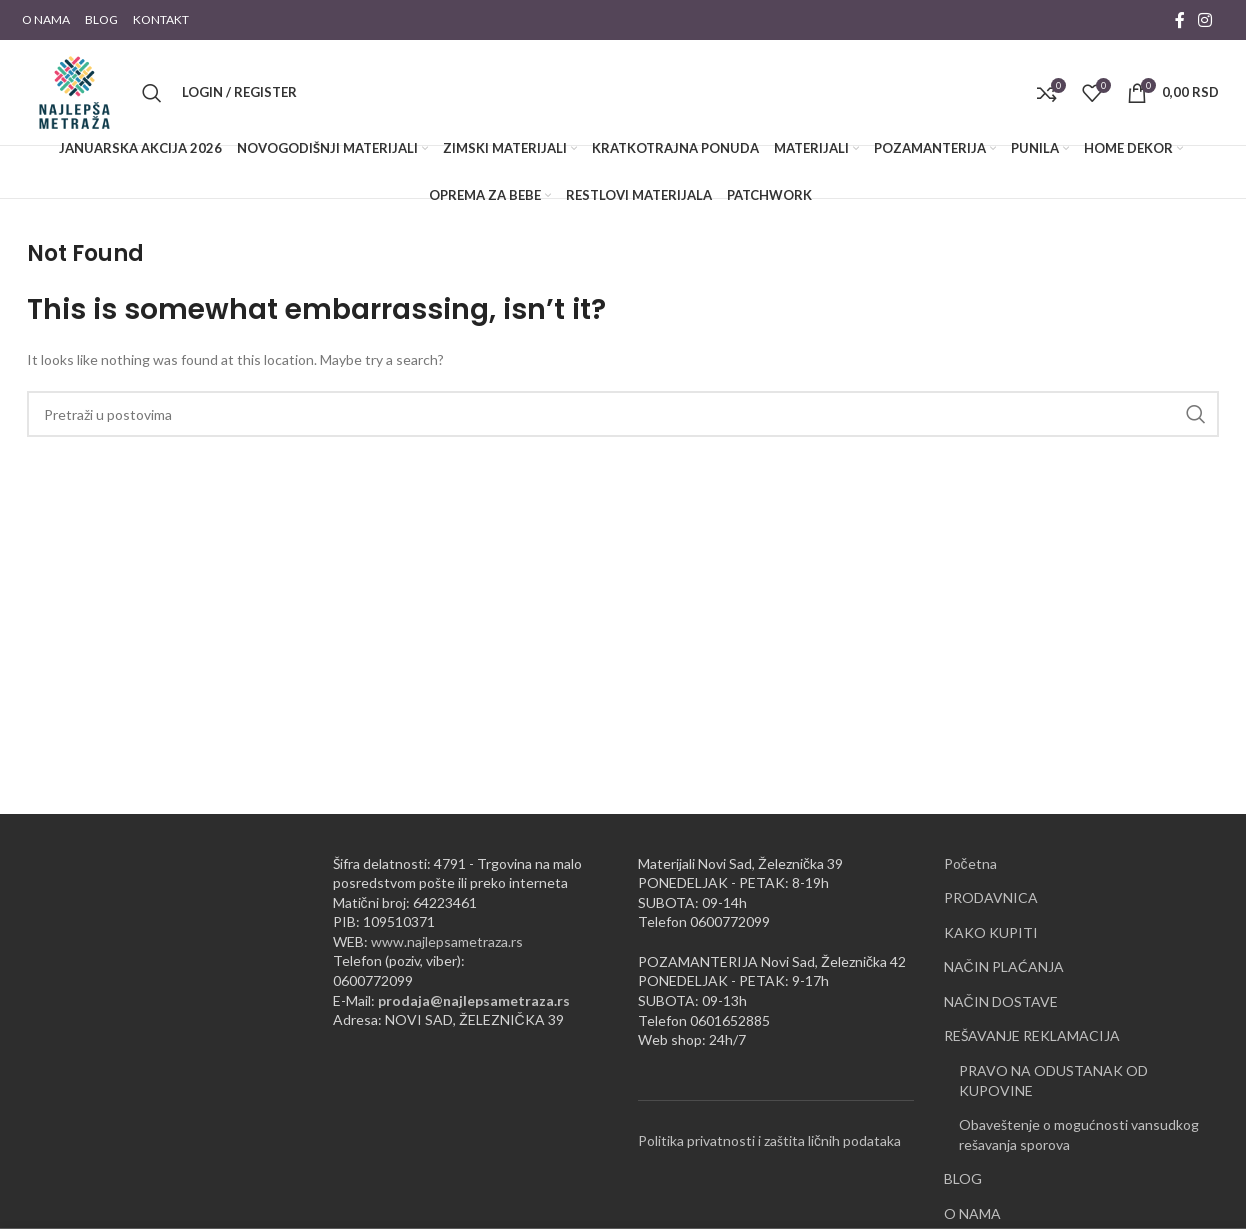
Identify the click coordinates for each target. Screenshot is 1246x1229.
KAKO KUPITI (991, 932)
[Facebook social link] (1180, 20)
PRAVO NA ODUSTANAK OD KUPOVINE (1053, 1080)
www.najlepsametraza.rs (447, 941)
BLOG (963, 1178)
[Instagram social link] (1205, 20)
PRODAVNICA (991, 897)
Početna (970, 863)
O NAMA (972, 1213)
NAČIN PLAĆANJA (1004, 966)
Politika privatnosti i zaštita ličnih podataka (769, 1140)
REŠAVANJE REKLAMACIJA (1032, 1035)
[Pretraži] (152, 93)
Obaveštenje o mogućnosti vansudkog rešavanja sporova (1079, 1134)
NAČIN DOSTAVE (1001, 1001)
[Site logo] (74, 90)
